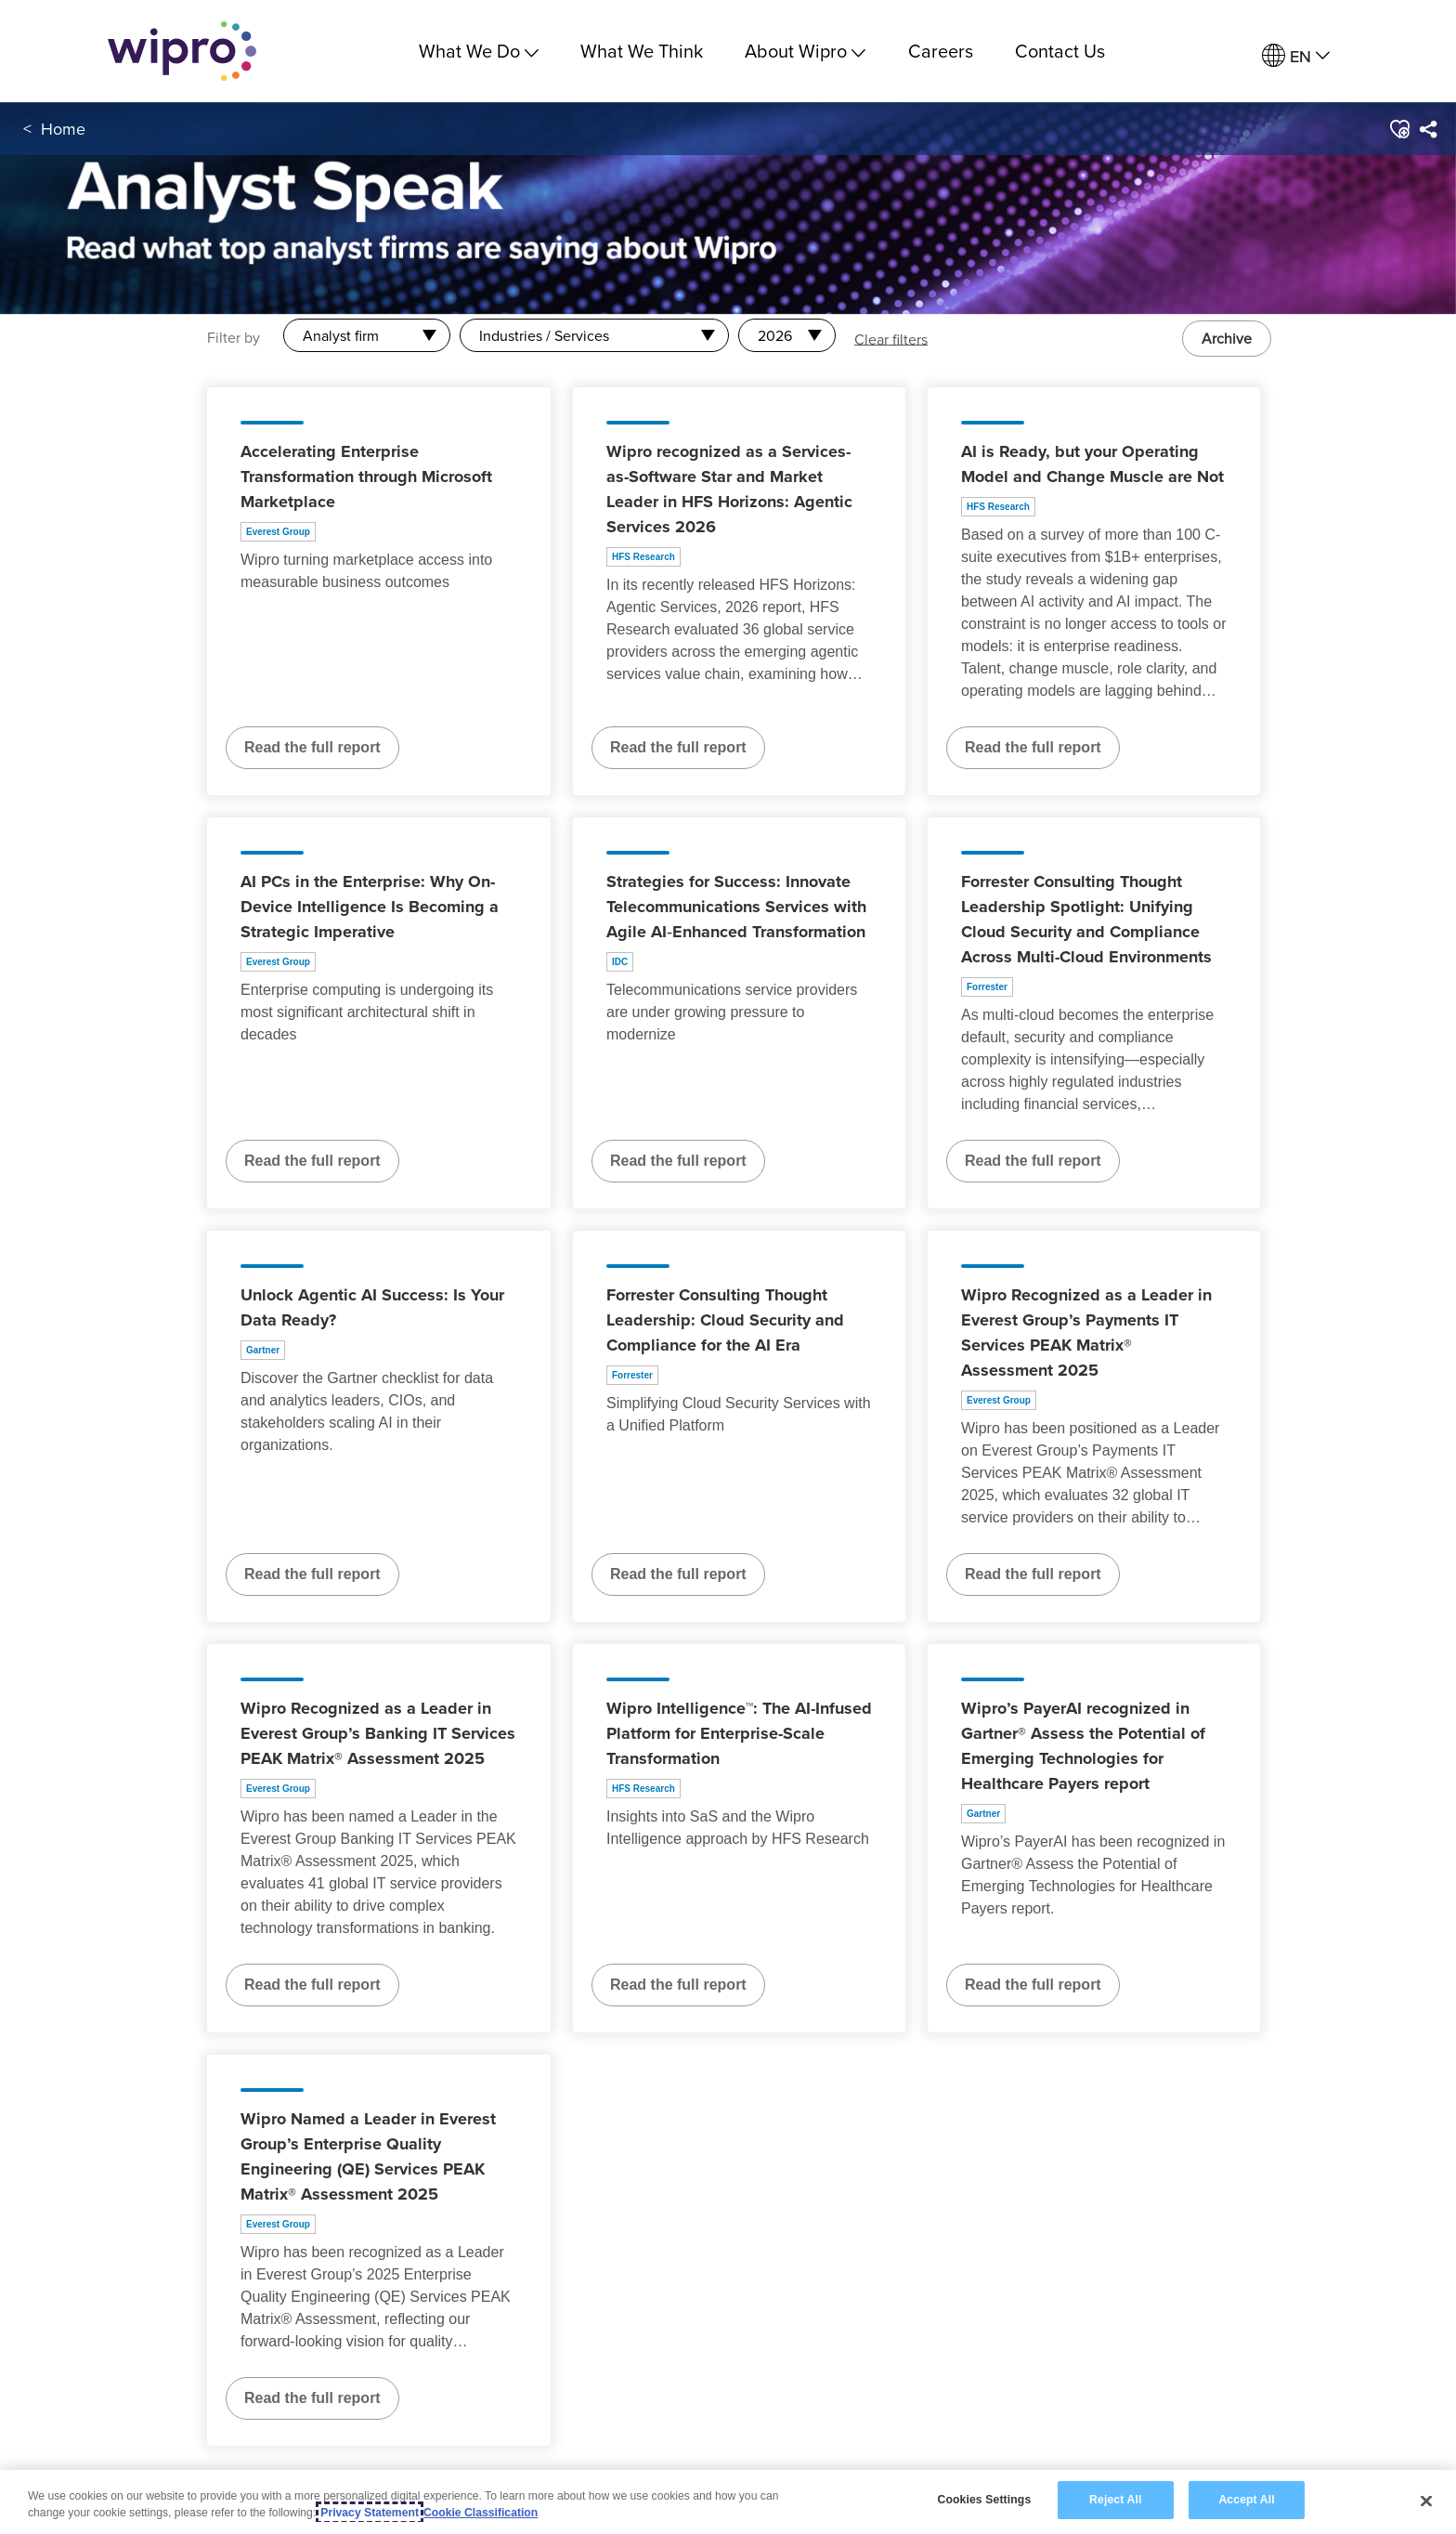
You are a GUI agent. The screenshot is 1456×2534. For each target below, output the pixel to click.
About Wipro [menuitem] (805, 50)
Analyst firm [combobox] (341, 335)
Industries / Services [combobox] (544, 335)
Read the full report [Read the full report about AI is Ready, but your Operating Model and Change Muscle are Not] (1033, 747)
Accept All (1246, 2500)
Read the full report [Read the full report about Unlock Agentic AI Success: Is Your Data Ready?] (312, 1574)
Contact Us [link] (1060, 50)
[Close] (1426, 2501)
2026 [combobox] (775, 335)
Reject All (1115, 2500)
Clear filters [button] (891, 338)
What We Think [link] (641, 50)
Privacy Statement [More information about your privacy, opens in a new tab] (369, 2513)
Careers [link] (940, 50)
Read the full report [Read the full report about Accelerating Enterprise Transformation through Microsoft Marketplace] (312, 747)
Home (63, 128)
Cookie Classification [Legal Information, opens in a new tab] (480, 2513)
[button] (1399, 129)
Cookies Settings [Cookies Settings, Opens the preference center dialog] (984, 2500)
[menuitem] (1295, 56)
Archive (1227, 338)
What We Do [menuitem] (479, 50)
